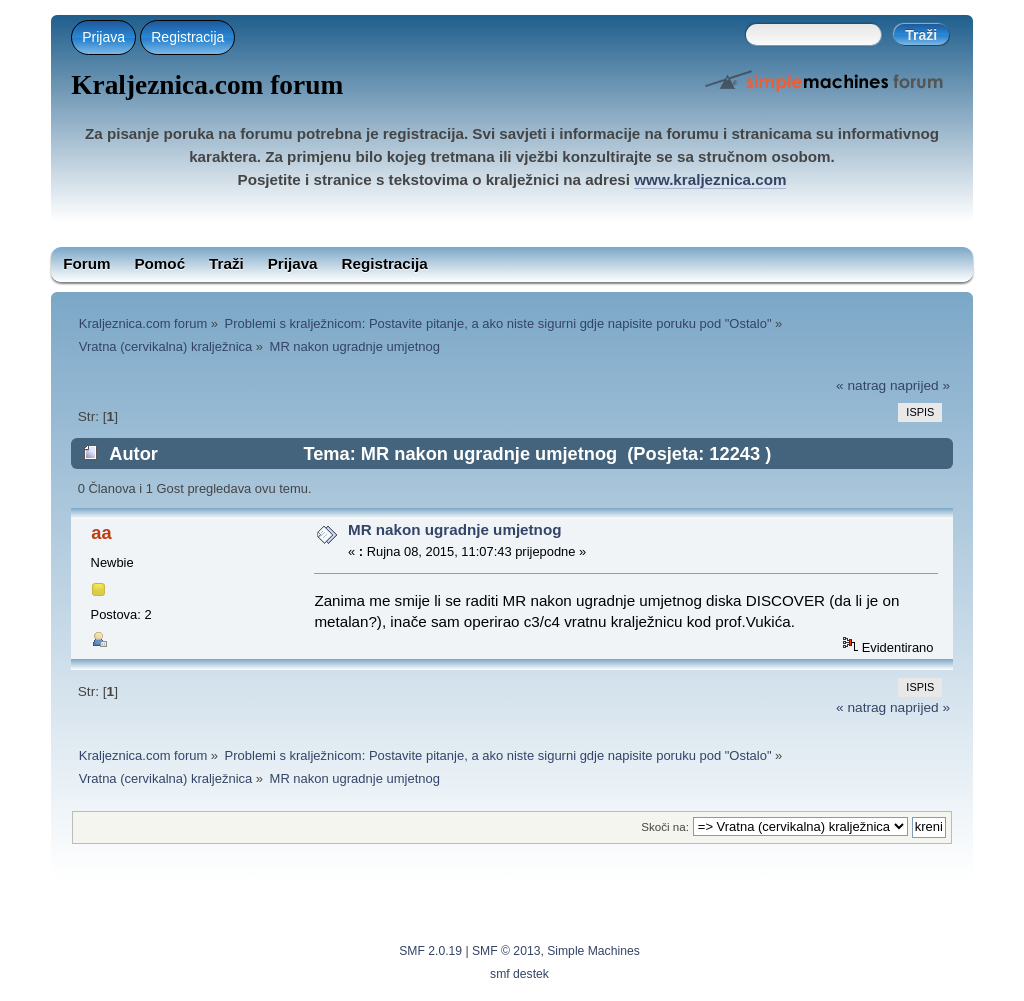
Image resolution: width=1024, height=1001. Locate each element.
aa (101, 532)
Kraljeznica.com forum (207, 85)
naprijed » (920, 385)
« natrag (861, 385)
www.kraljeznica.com (710, 179)
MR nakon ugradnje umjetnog (454, 529)
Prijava (103, 37)
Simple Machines (593, 951)
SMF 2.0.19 (430, 951)
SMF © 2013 (506, 951)
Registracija (187, 37)
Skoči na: (665, 826)
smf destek (519, 974)
